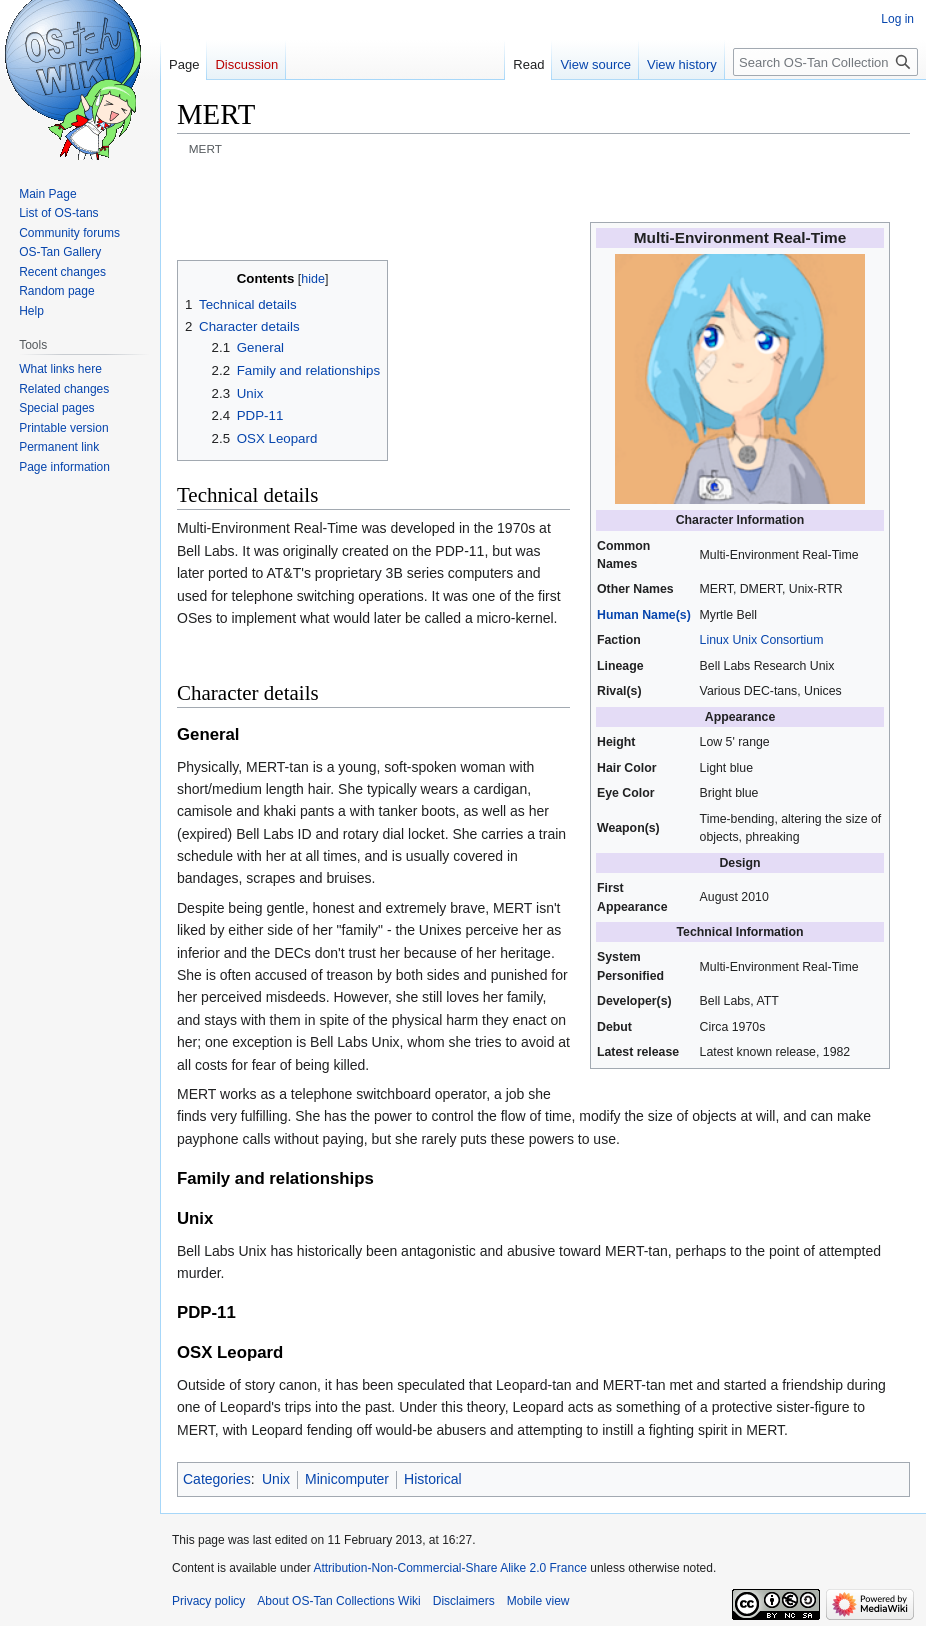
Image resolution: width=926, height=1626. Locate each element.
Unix (276, 1479)
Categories (217, 1479)
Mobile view (538, 1601)
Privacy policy (208, 1601)
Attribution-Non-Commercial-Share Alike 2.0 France (449, 1568)
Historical (433, 1479)
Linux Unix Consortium (762, 640)
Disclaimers (464, 1601)
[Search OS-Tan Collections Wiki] (825, 62)
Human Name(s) (644, 615)
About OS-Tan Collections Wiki (338, 1601)
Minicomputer (347, 1479)
